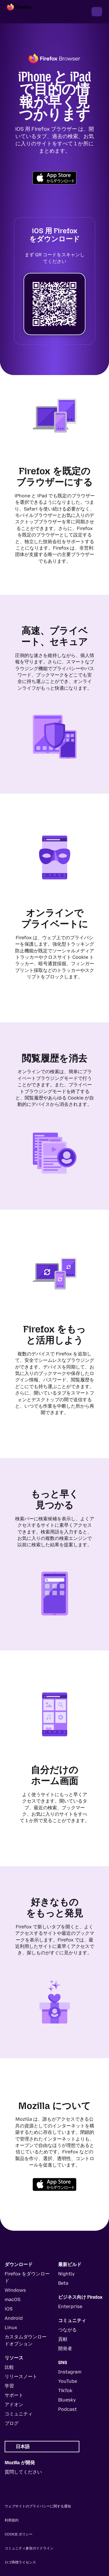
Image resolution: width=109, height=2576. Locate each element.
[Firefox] (24, 12)
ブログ (12, 2423)
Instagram (69, 2372)
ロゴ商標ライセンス (20, 2562)
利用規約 (12, 2520)
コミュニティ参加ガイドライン (29, 2548)
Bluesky (67, 2400)
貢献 (62, 2339)
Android (14, 2318)
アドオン (14, 2404)
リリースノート (21, 2376)
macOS (12, 2299)
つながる (67, 2330)
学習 (9, 2386)
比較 (9, 2367)
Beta (63, 2283)
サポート (14, 2395)
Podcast (67, 2409)
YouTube (67, 2381)
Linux (11, 2327)
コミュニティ (19, 2414)
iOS (8, 2309)
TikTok (65, 2390)
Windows (15, 2290)
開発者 (65, 2348)
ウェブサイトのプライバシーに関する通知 (38, 2506)
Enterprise (70, 2306)
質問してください (23, 2472)
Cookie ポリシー (19, 2534)
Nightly (66, 2274)
